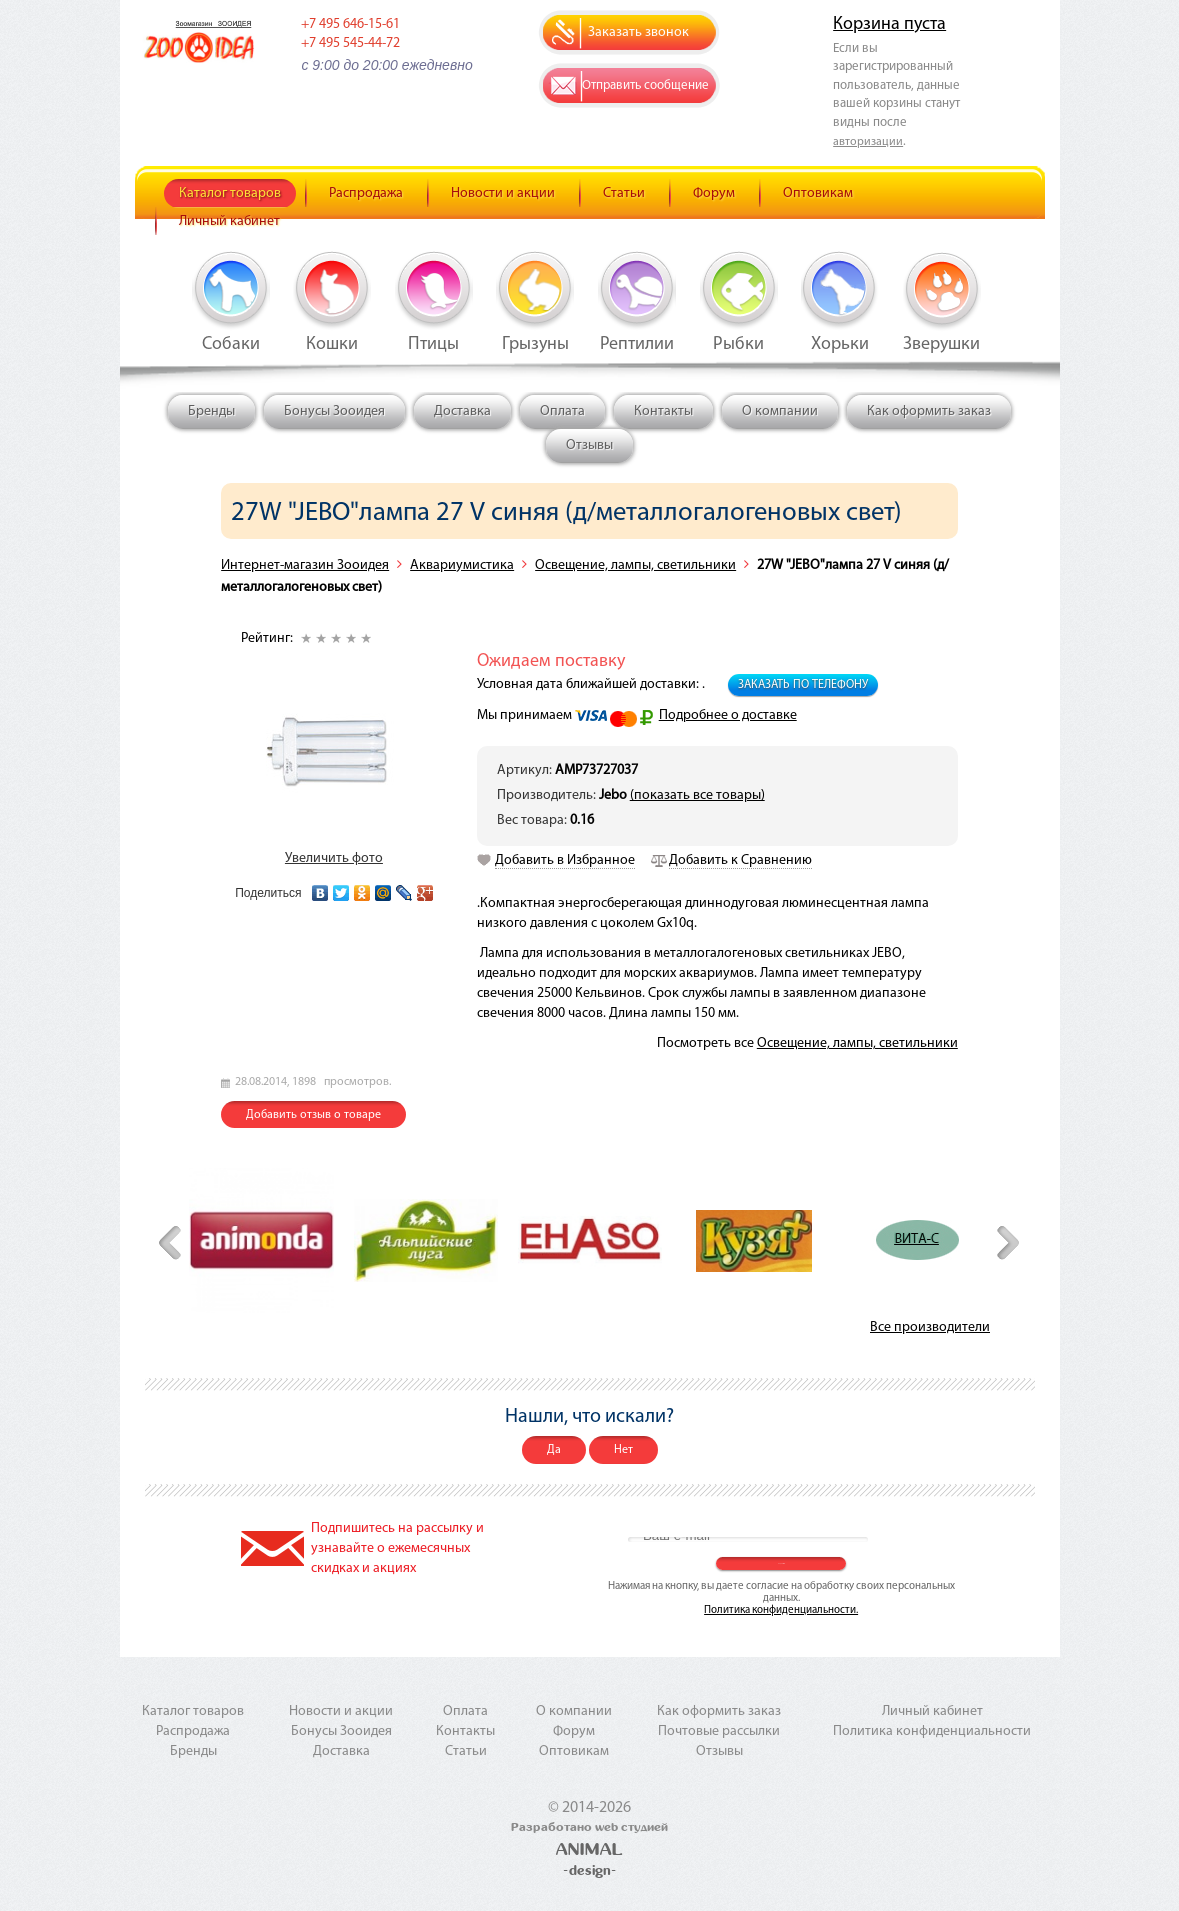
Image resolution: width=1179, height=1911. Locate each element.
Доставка (462, 411)
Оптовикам (818, 193)
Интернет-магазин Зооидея (305, 565)
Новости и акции (503, 193)
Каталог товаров (230, 193)
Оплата (562, 411)
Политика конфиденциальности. (781, 1610)
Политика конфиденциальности (932, 1731)
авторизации (868, 142)
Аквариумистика (462, 565)
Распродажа (366, 193)
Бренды (211, 411)
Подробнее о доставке (728, 715)
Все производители (930, 1327)
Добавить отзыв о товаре (313, 1115)
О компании (780, 411)
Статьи (624, 193)
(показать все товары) (697, 795)
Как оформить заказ (929, 411)
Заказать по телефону (803, 685)
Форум (714, 193)
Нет (623, 1450)
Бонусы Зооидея (334, 411)
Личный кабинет (229, 221)
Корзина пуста (889, 24)
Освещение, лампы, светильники (635, 565)
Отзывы (589, 445)
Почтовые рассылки (719, 1731)
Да (554, 1450)
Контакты (663, 411)
